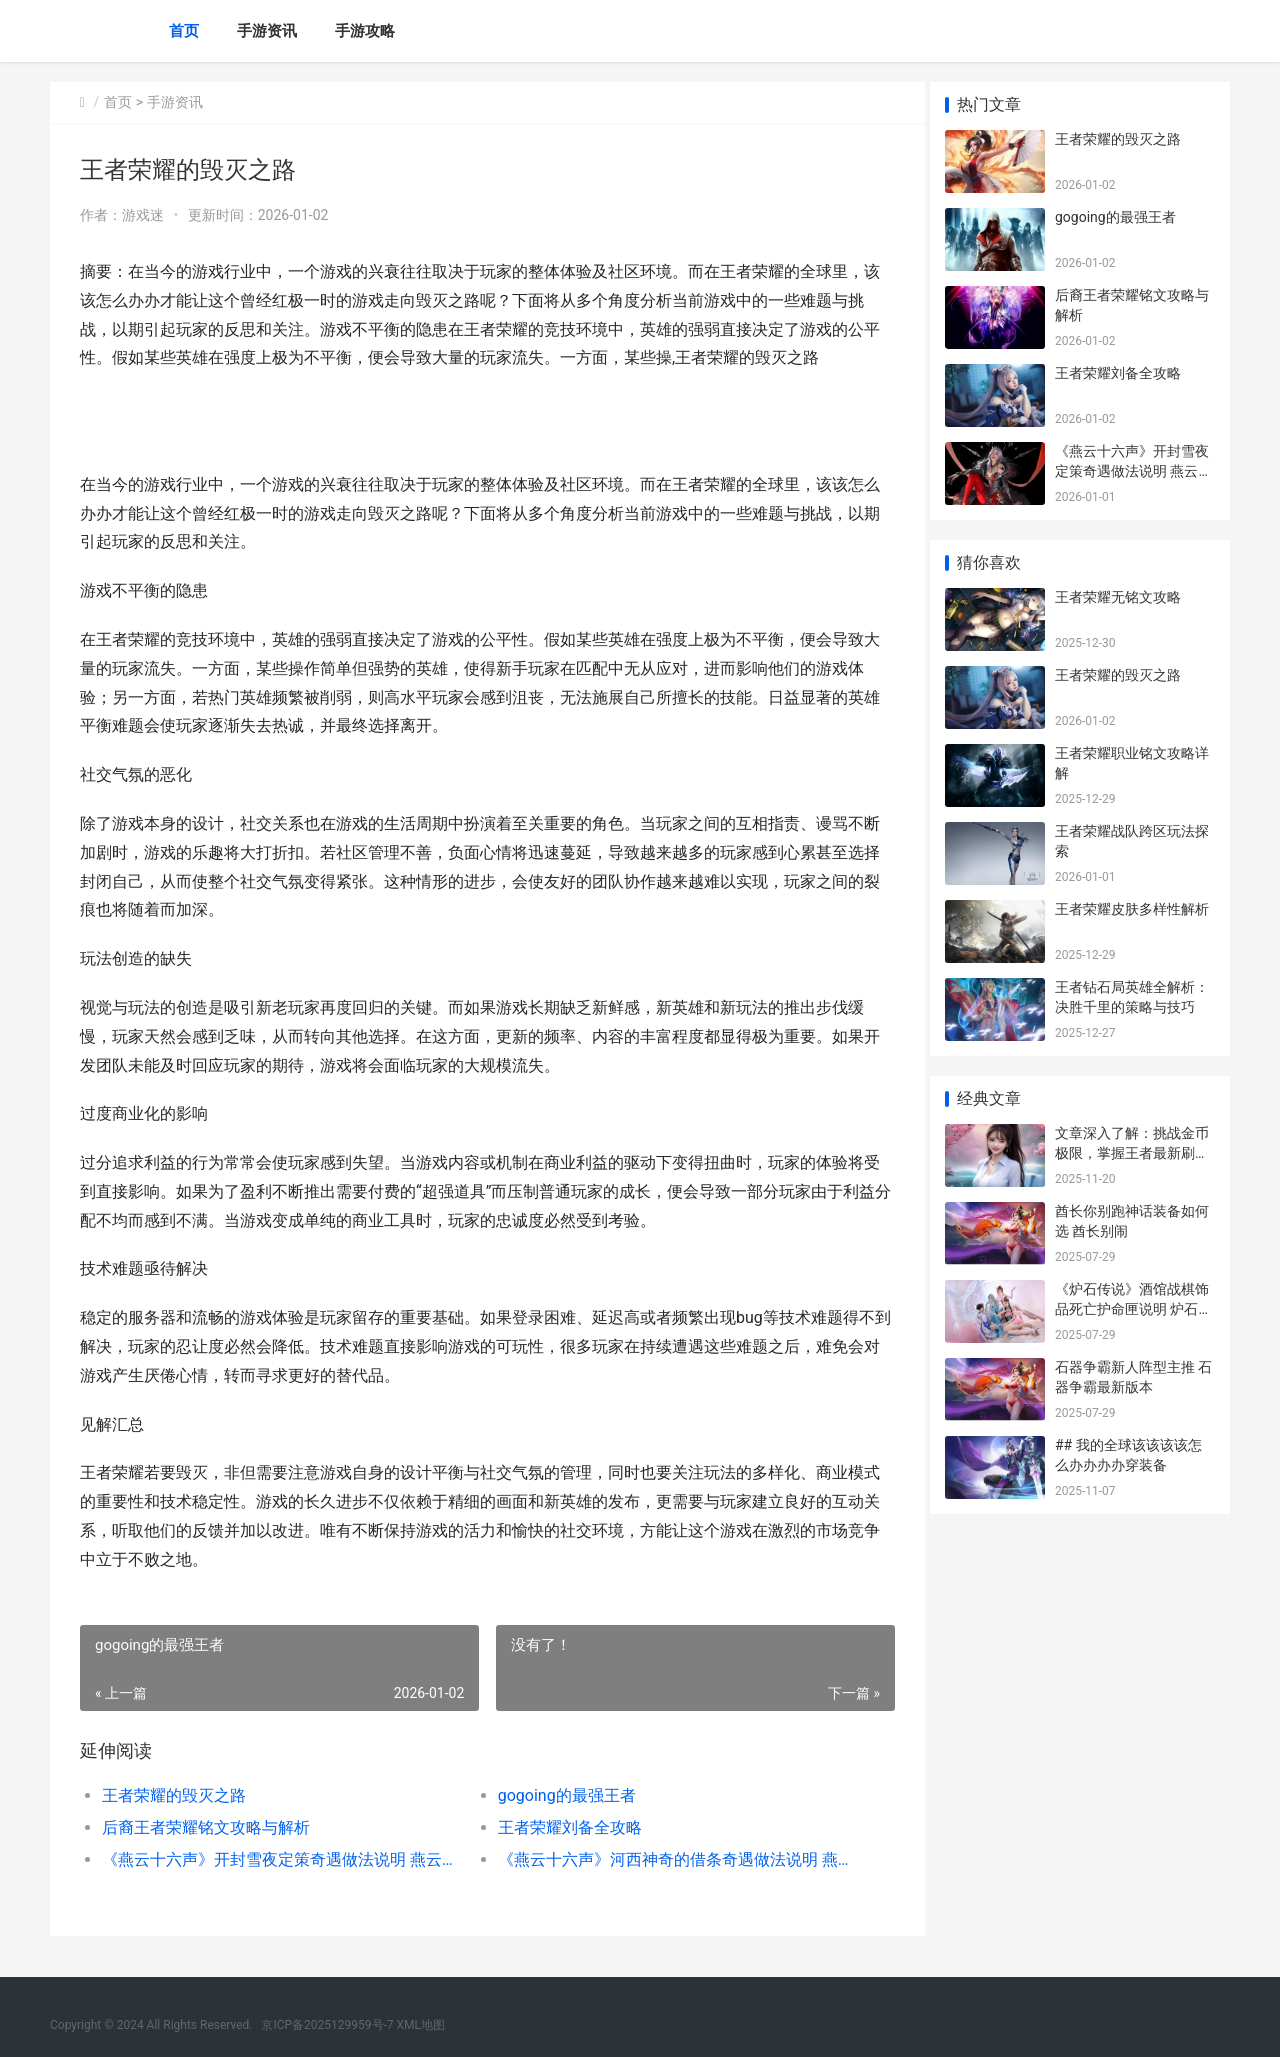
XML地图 (421, 2025)
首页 (184, 31)
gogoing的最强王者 (559, 1795)
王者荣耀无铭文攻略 (1118, 597)
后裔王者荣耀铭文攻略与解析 (206, 1827)
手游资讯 (267, 31)
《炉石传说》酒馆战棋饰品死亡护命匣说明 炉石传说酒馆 (1133, 1308)
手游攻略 (365, 31)
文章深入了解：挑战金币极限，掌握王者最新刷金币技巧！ (1132, 1152)
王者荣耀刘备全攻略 (562, 1827)
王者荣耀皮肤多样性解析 (1132, 909)
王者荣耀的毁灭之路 (174, 1795)
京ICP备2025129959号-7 (327, 2025)
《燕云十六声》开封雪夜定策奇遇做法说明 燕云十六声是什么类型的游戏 (276, 1859)
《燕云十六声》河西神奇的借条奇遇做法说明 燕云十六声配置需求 (664, 1859)
